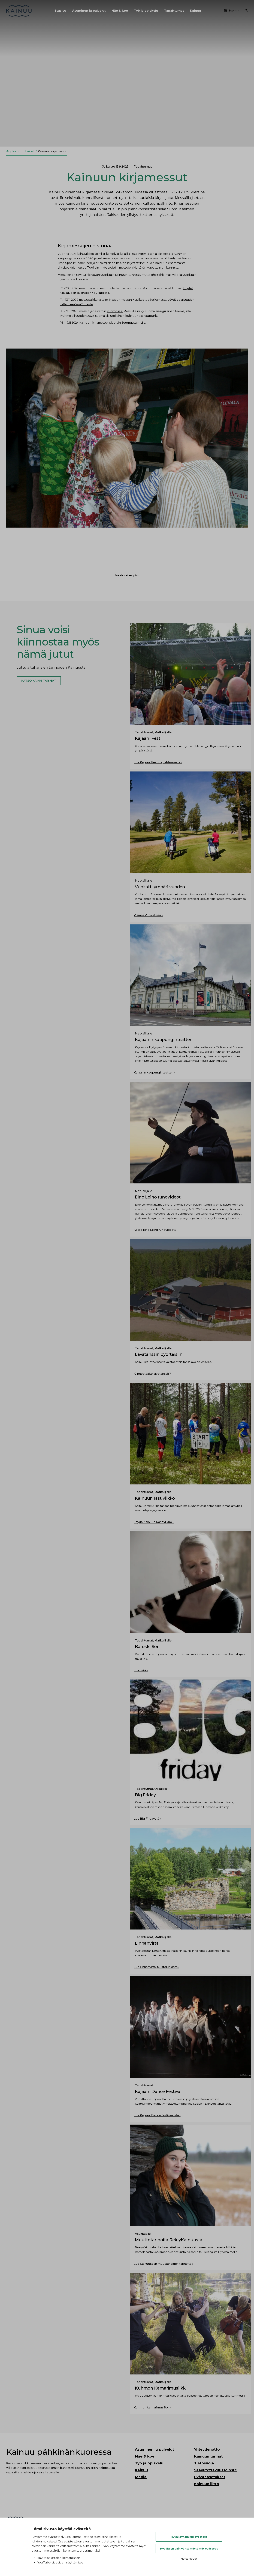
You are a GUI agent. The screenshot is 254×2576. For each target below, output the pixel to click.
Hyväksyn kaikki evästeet (189, 2536)
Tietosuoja (204, 2492)
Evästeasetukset (209, 2506)
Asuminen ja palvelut (89, 10)
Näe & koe (120, 10)
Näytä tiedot (189, 2558)
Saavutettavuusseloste (215, 2499)
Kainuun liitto (206, 2513)
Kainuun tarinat (208, 2485)
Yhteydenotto (207, 2479)
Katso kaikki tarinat (39, 681)
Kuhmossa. (115, 311)
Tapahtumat (174, 10)
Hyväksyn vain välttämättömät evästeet (189, 2548)
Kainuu (195, 10)
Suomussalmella (133, 322)
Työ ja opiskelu (146, 10)
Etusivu (60, 10)
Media (141, 2506)
